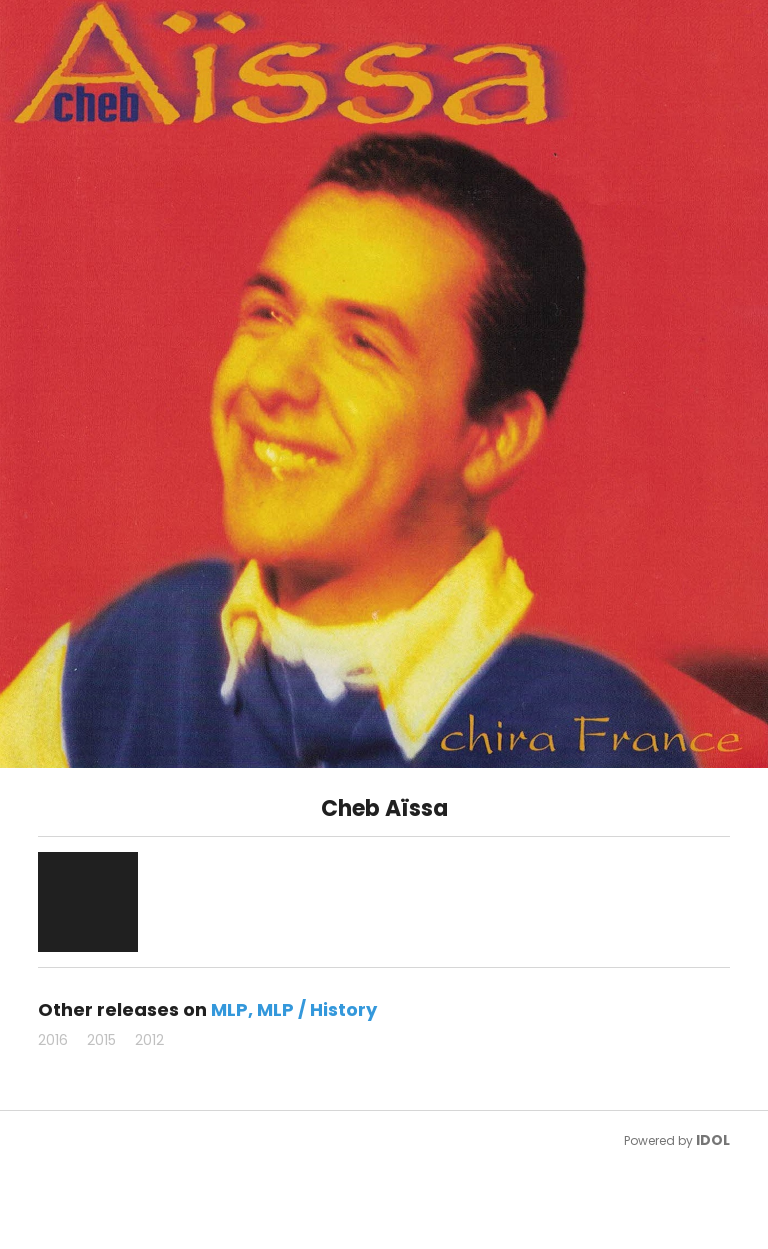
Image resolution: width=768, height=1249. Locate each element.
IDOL (713, 1140)
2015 (101, 1040)
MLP (229, 1009)
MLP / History (317, 1009)
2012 (149, 1040)
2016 (53, 1040)
